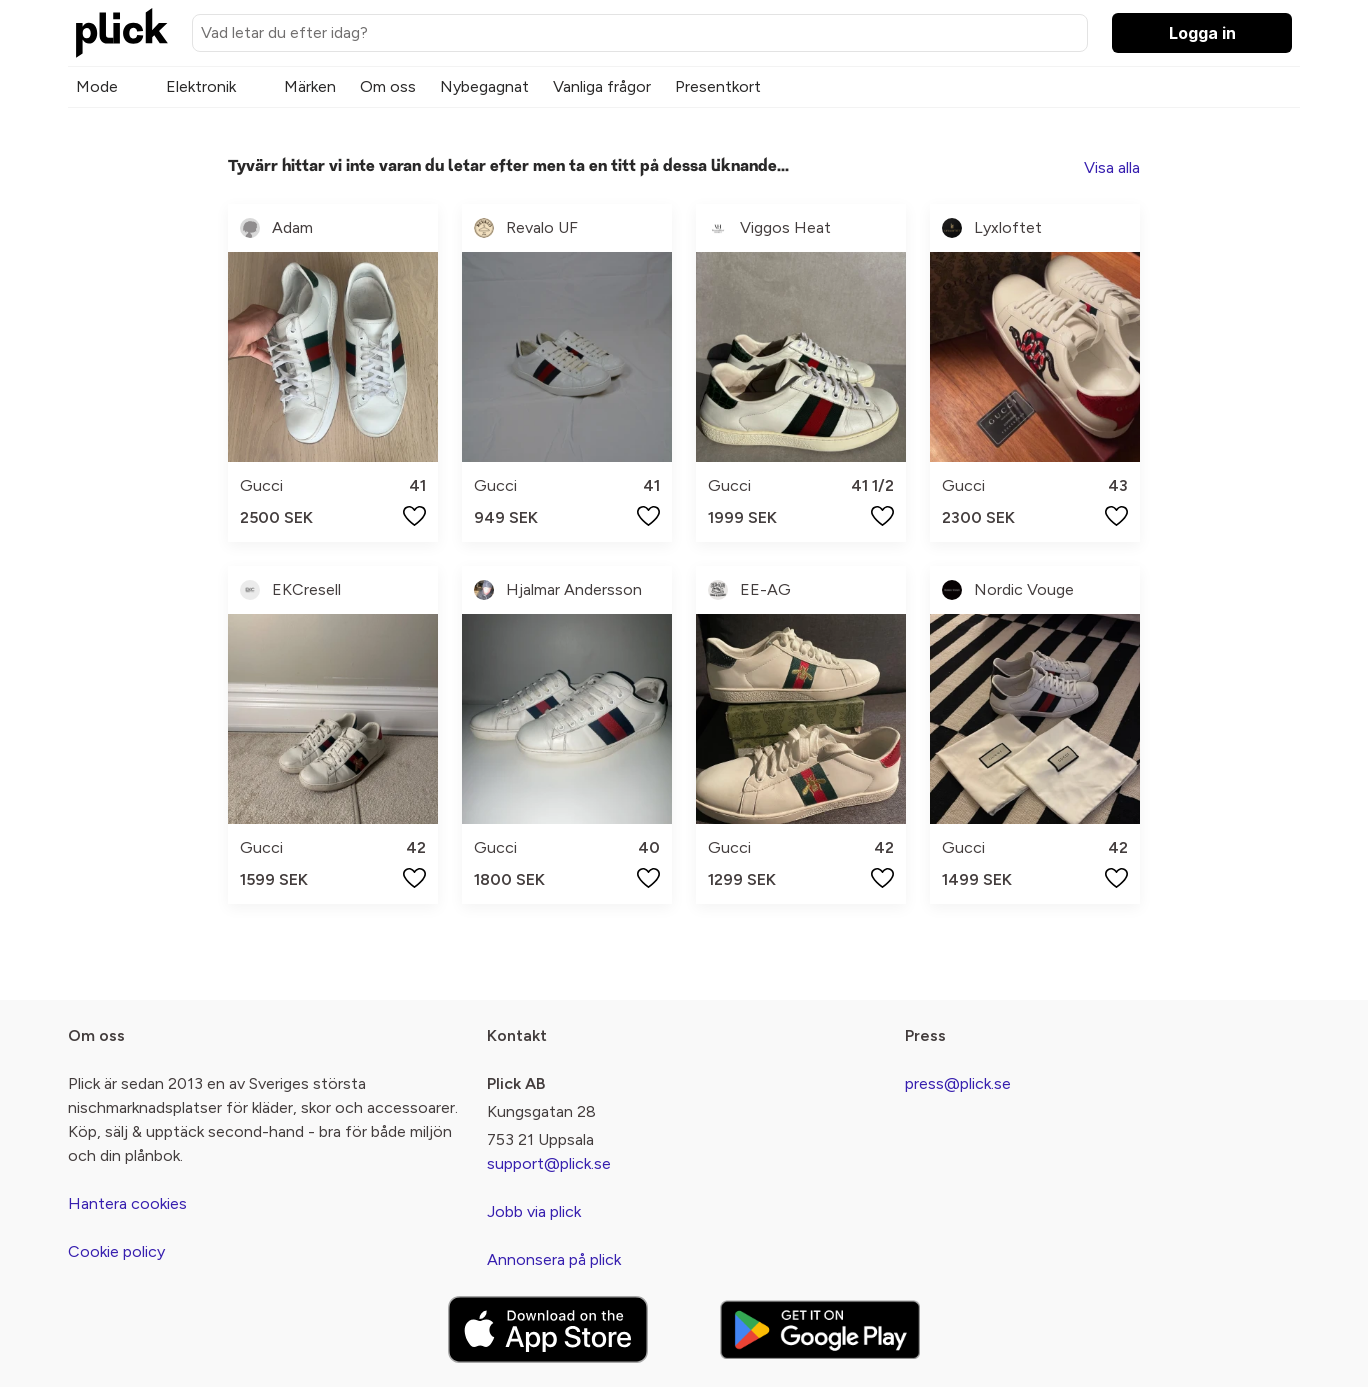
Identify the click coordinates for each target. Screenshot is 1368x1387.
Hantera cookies (127, 1203)
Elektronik (201, 86)
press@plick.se (958, 1083)
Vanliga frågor (602, 86)
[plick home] (122, 33)
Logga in (1202, 33)
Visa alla (1112, 167)
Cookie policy (116, 1251)
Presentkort (718, 86)
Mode (97, 86)
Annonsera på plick (554, 1259)
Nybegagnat (484, 86)
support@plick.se (549, 1163)
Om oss (388, 86)
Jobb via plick (534, 1211)
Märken (310, 86)
